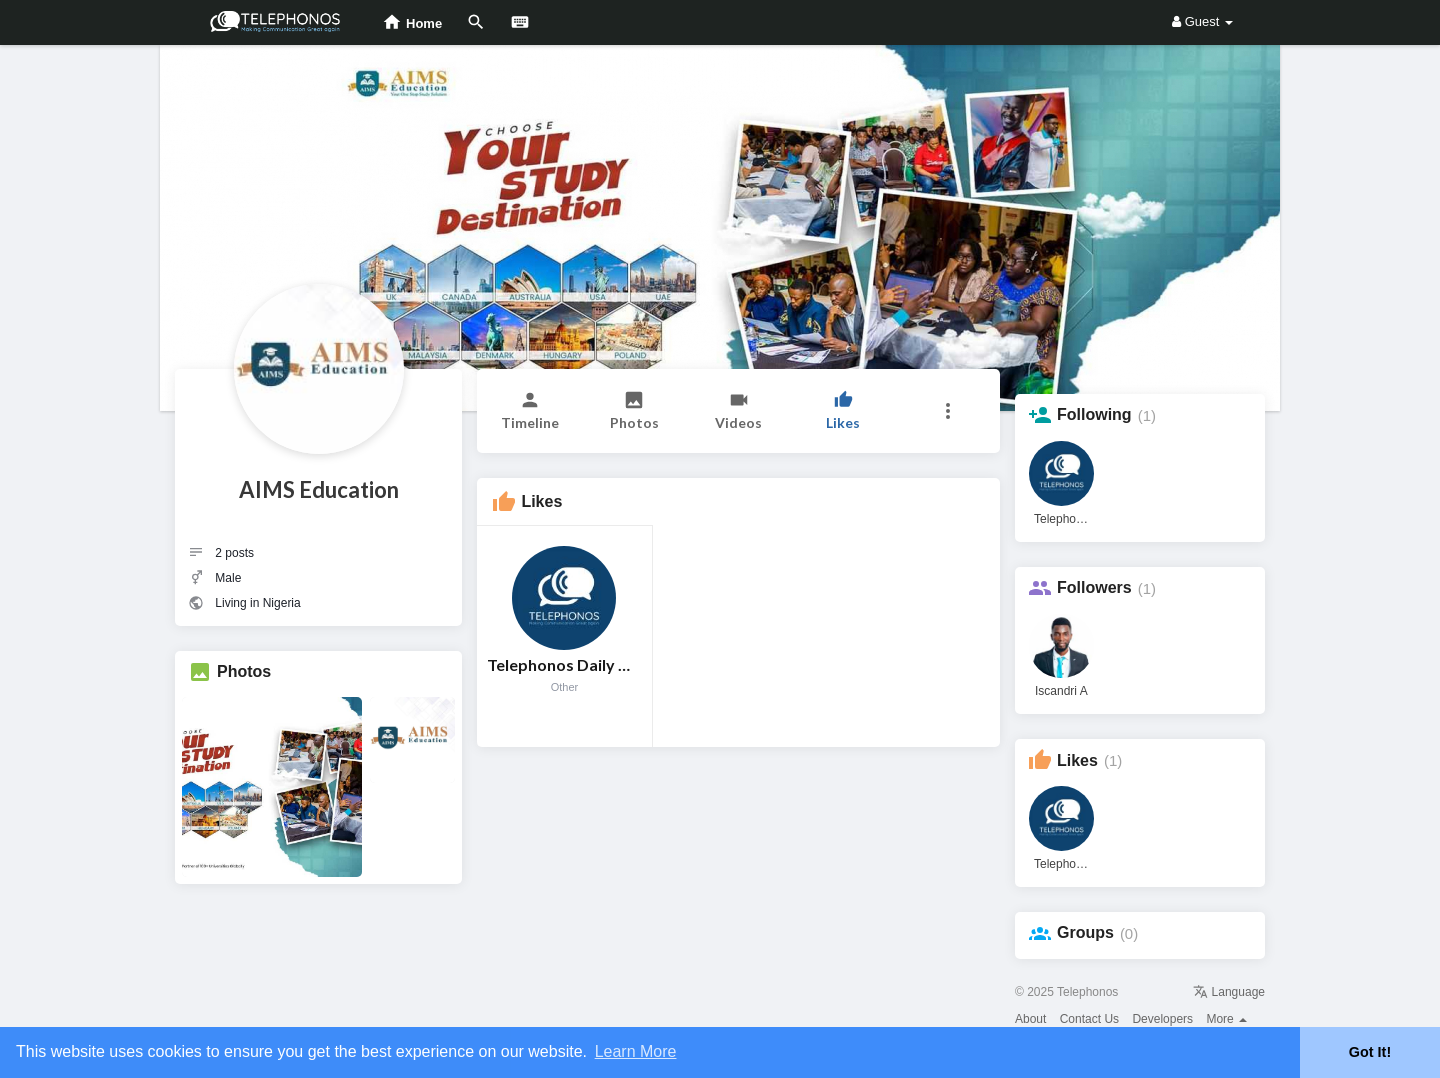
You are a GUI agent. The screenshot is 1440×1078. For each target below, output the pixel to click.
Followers (1094, 587)
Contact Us (1089, 1019)
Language (1229, 992)
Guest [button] (1202, 21)
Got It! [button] (1370, 1052)
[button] (947, 411)
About (1030, 1019)
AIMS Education (319, 489)
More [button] (1226, 1019)
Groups (1085, 932)
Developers (1162, 1019)
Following (1094, 414)
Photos (244, 671)
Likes (1077, 760)
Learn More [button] (636, 1051)
